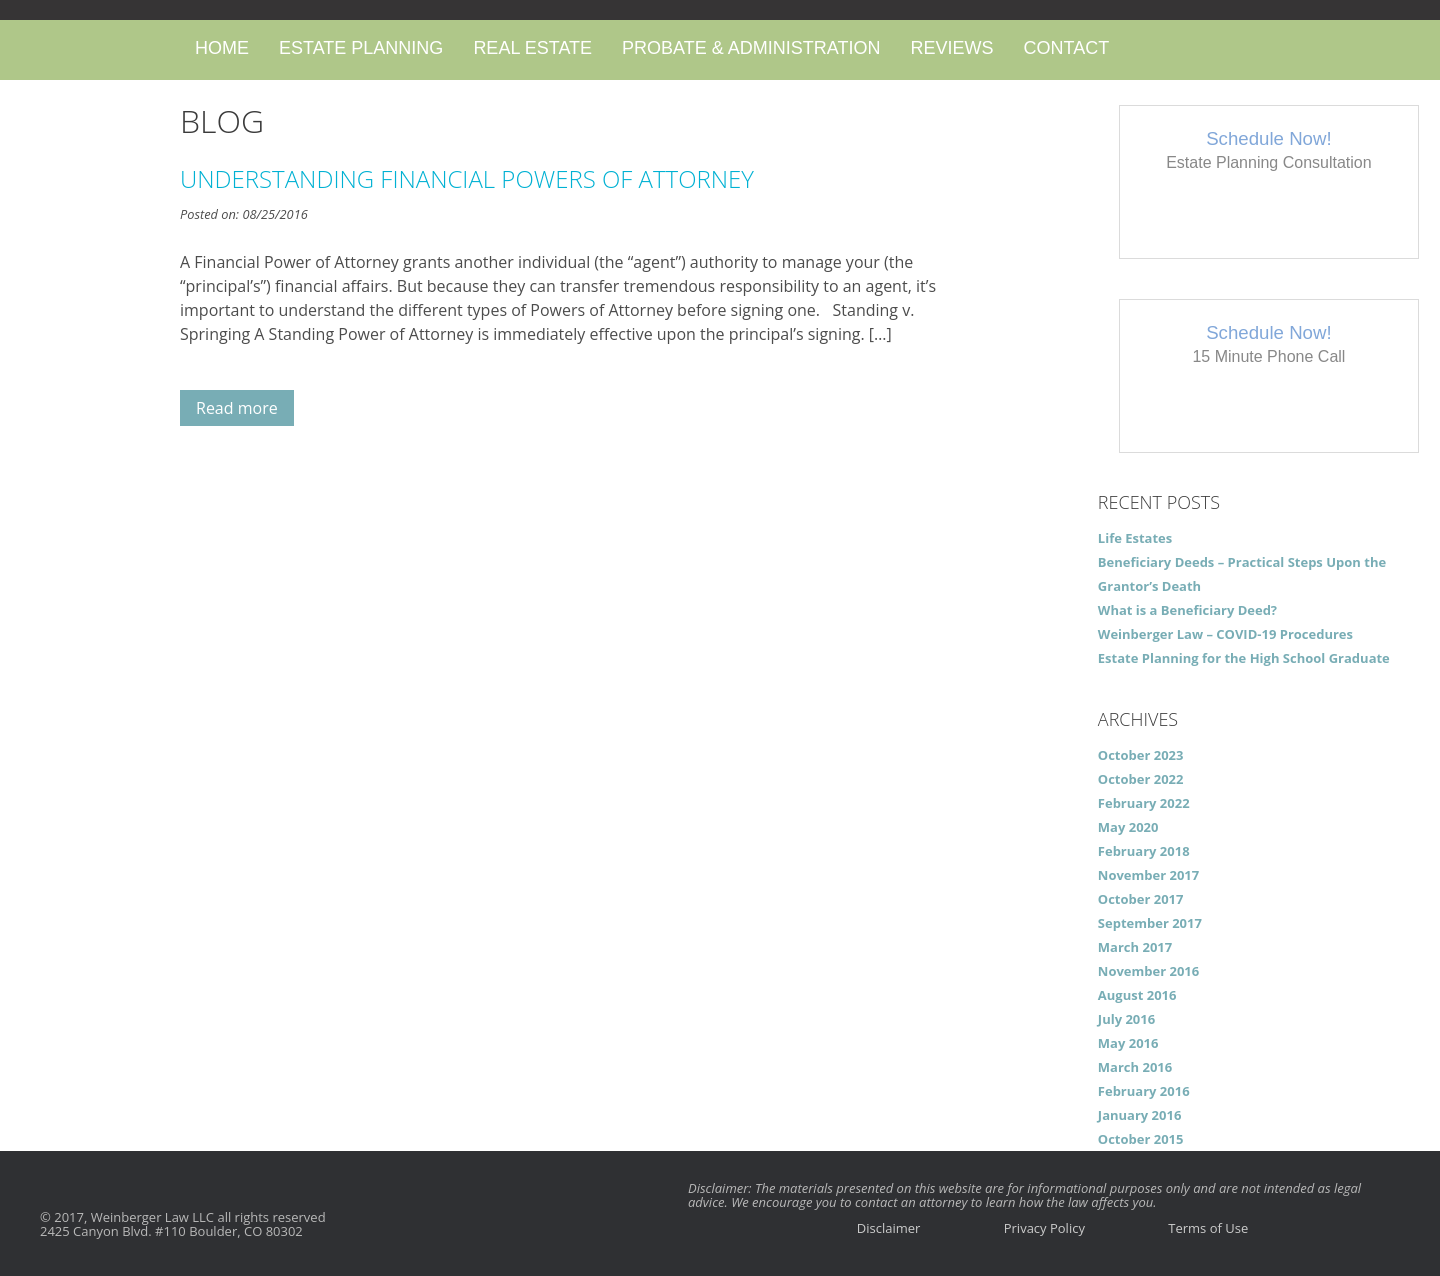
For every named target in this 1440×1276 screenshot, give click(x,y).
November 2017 (1148, 875)
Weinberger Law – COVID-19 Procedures (1225, 634)
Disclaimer (889, 1228)
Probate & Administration (751, 48)
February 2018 (1144, 851)
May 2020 (1128, 827)
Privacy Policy (1044, 1228)
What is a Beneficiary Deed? (1187, 610)
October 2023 (1141, 755)
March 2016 (1135, 1067)
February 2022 (1144, 803)
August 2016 (1137, 995)
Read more (237, 408)
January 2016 (1140, 1115)
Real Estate (532, 48)
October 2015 (1141, 1139)
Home (222, 48)
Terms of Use (1208, 1228)
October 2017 (1141, 899)
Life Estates (1135, 538)
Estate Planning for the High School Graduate (1244, 658)
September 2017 (1150, 923)
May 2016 (1128, 1043)
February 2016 (1144, 1091)
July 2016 (1126, 1019)
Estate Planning (361, 48)
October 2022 (1141, 779)
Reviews (951, 48)
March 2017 (1135, 947)
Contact (1066, 48)
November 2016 (1148, 971)
